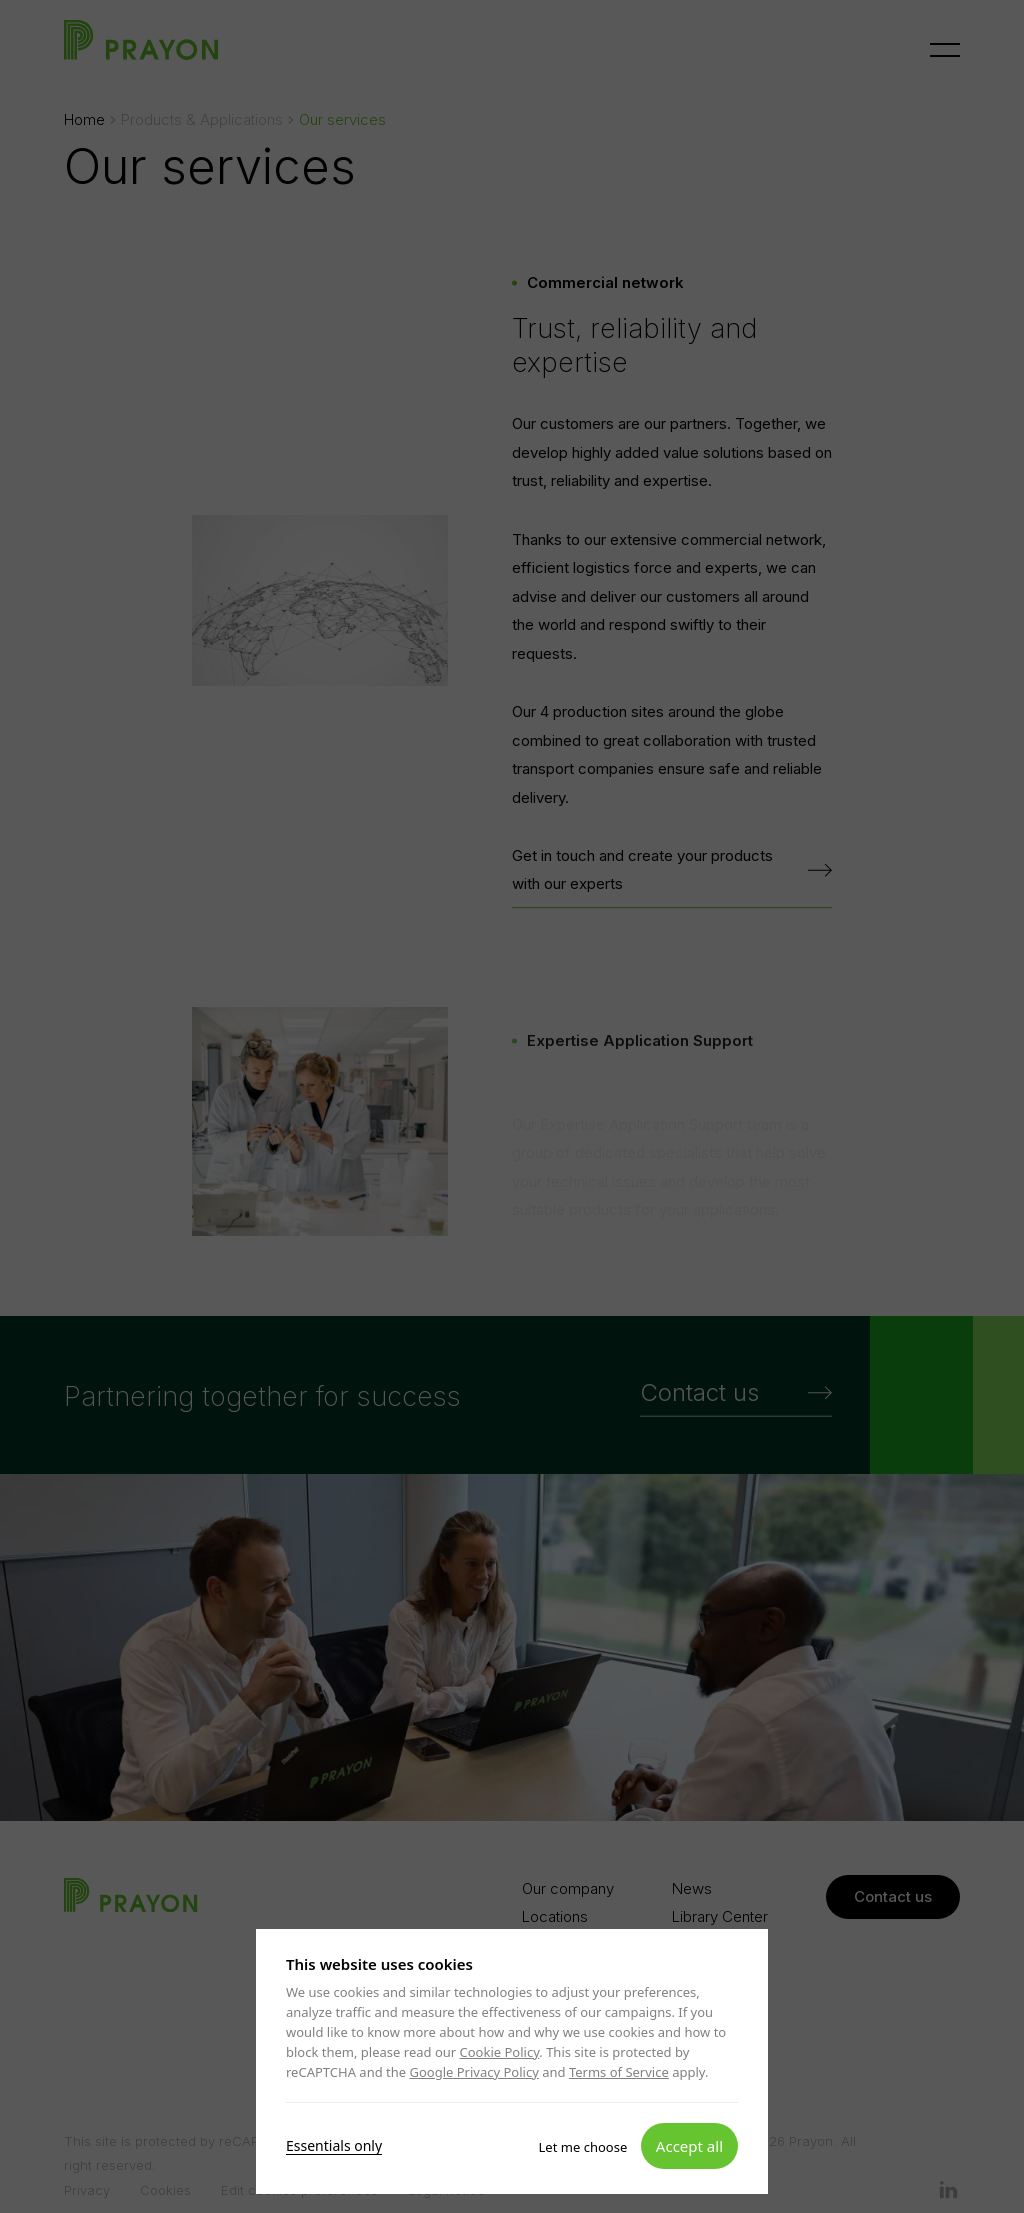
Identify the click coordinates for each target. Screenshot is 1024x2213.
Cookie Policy (500, 2052)
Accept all (689, 2145)
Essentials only (334, 2145)
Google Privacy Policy (473, 2072)
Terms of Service (619, 2072)
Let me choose (583, 2146)
